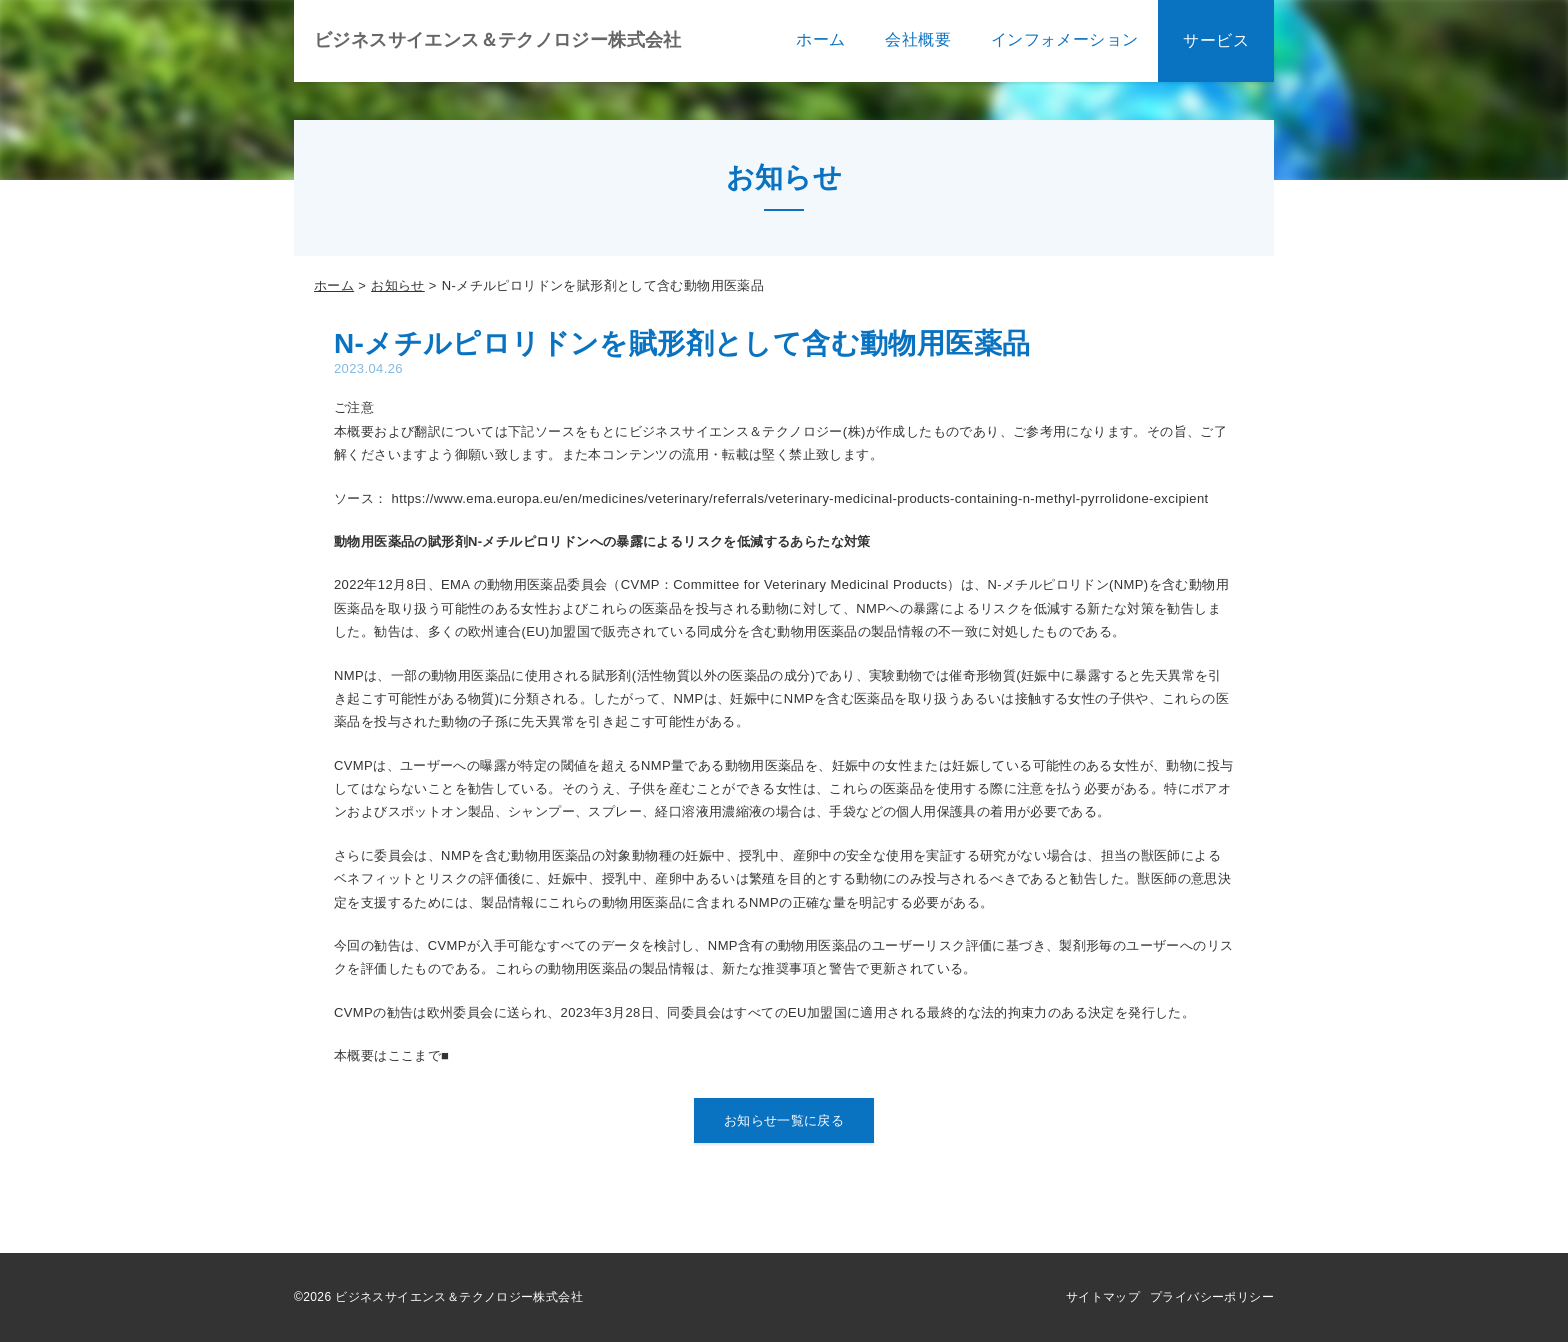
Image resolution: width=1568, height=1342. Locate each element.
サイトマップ (1103, 1297)
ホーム (334, 285)
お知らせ (398, 285)
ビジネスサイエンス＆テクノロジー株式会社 (498, 40)
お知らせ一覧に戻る (784, 1120)
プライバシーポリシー (1212, 1297)
